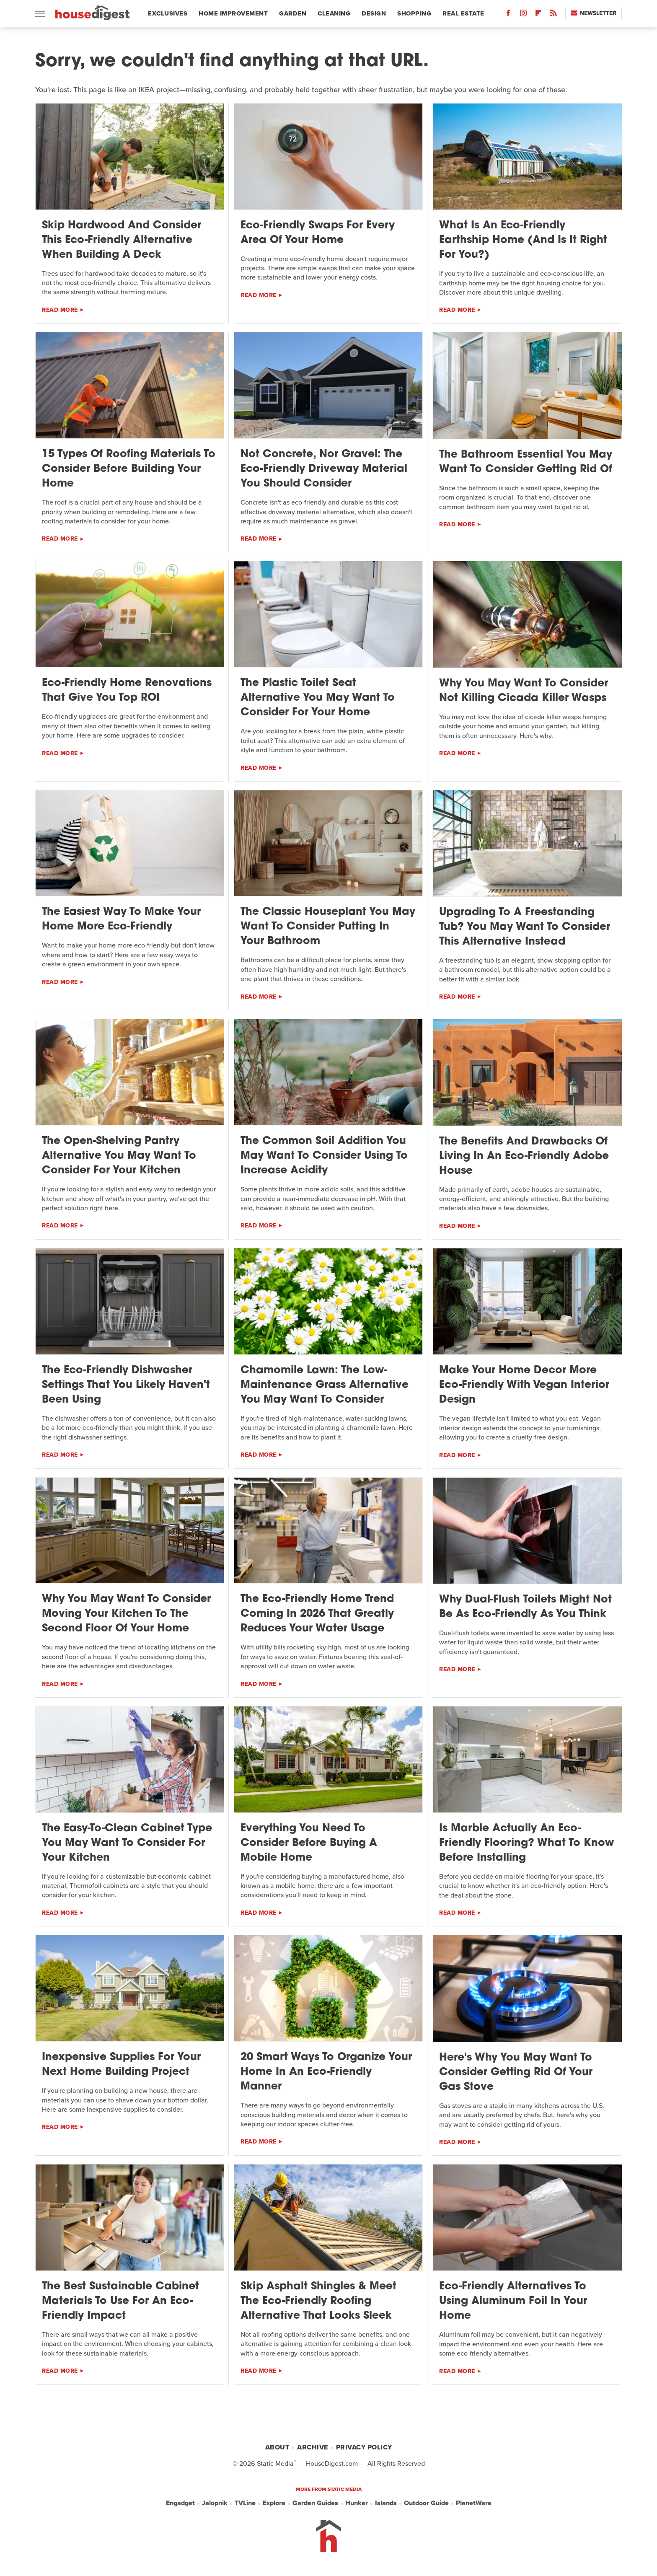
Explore (274, 2503)
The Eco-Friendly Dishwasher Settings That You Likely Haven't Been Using (126, 1385)
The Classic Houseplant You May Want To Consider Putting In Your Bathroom (328, 927)
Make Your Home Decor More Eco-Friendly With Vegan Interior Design (524, 1385)
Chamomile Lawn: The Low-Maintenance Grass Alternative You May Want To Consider (325, 1385)
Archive (312, 2447)
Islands (386, 2503)
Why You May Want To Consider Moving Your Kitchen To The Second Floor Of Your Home (126, 1614)
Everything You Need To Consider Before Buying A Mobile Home (309, 1843)
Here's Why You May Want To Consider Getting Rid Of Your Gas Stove (515, 2072)
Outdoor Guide (426, 2503)
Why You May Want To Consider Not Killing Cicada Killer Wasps (523, 691)
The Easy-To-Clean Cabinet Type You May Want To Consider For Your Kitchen (127, 1843)
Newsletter (593, 13)
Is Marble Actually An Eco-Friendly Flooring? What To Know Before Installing (526, 1843)
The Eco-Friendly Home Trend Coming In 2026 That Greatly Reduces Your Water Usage (317, 1614)
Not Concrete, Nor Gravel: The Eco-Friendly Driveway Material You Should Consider (324, 469)
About (277, 2447)
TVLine (245, 2503)
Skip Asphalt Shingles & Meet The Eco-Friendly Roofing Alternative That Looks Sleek (318, 2301)
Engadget (180, 2503)
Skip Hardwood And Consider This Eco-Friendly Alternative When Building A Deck (121, 240)
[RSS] (553, 15)
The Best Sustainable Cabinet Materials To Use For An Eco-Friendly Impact (120, 2301)
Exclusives (167, 13)
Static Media (275, 2463)
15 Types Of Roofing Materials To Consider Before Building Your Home (128, 469)
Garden (292, 13)
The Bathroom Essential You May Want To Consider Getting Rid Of (525, 462)
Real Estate (463, 13)
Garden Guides (315, 2503)
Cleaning (334, 13)
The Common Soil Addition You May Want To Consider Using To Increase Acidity (324, 1156)
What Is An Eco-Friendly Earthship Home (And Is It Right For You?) (523, 240)
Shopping (414, 13)
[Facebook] (508, 15)
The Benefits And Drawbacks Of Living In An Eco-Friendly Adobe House (524, 1156)
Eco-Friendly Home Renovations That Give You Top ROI (127, 690)
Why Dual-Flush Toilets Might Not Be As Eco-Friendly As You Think (525, 1607)
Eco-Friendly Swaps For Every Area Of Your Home (318, 233)
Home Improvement (233, 13)
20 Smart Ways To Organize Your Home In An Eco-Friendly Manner (326, 2072)
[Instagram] (523, 15)
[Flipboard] (538, 15)
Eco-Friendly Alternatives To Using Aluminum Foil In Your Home (513, 2301)
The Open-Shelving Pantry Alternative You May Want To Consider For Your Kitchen (119, 1156)
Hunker (356, 2503)
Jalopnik (215, 2503)
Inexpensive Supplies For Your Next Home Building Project (121, 2064)
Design (374, 13)
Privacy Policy (364, 2447)
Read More (60, 309)
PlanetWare (473, 2503)
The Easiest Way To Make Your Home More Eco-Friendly (121, 919)
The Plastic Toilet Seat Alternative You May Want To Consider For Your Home (318, 698)
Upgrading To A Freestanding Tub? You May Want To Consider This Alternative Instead (524, 927)
